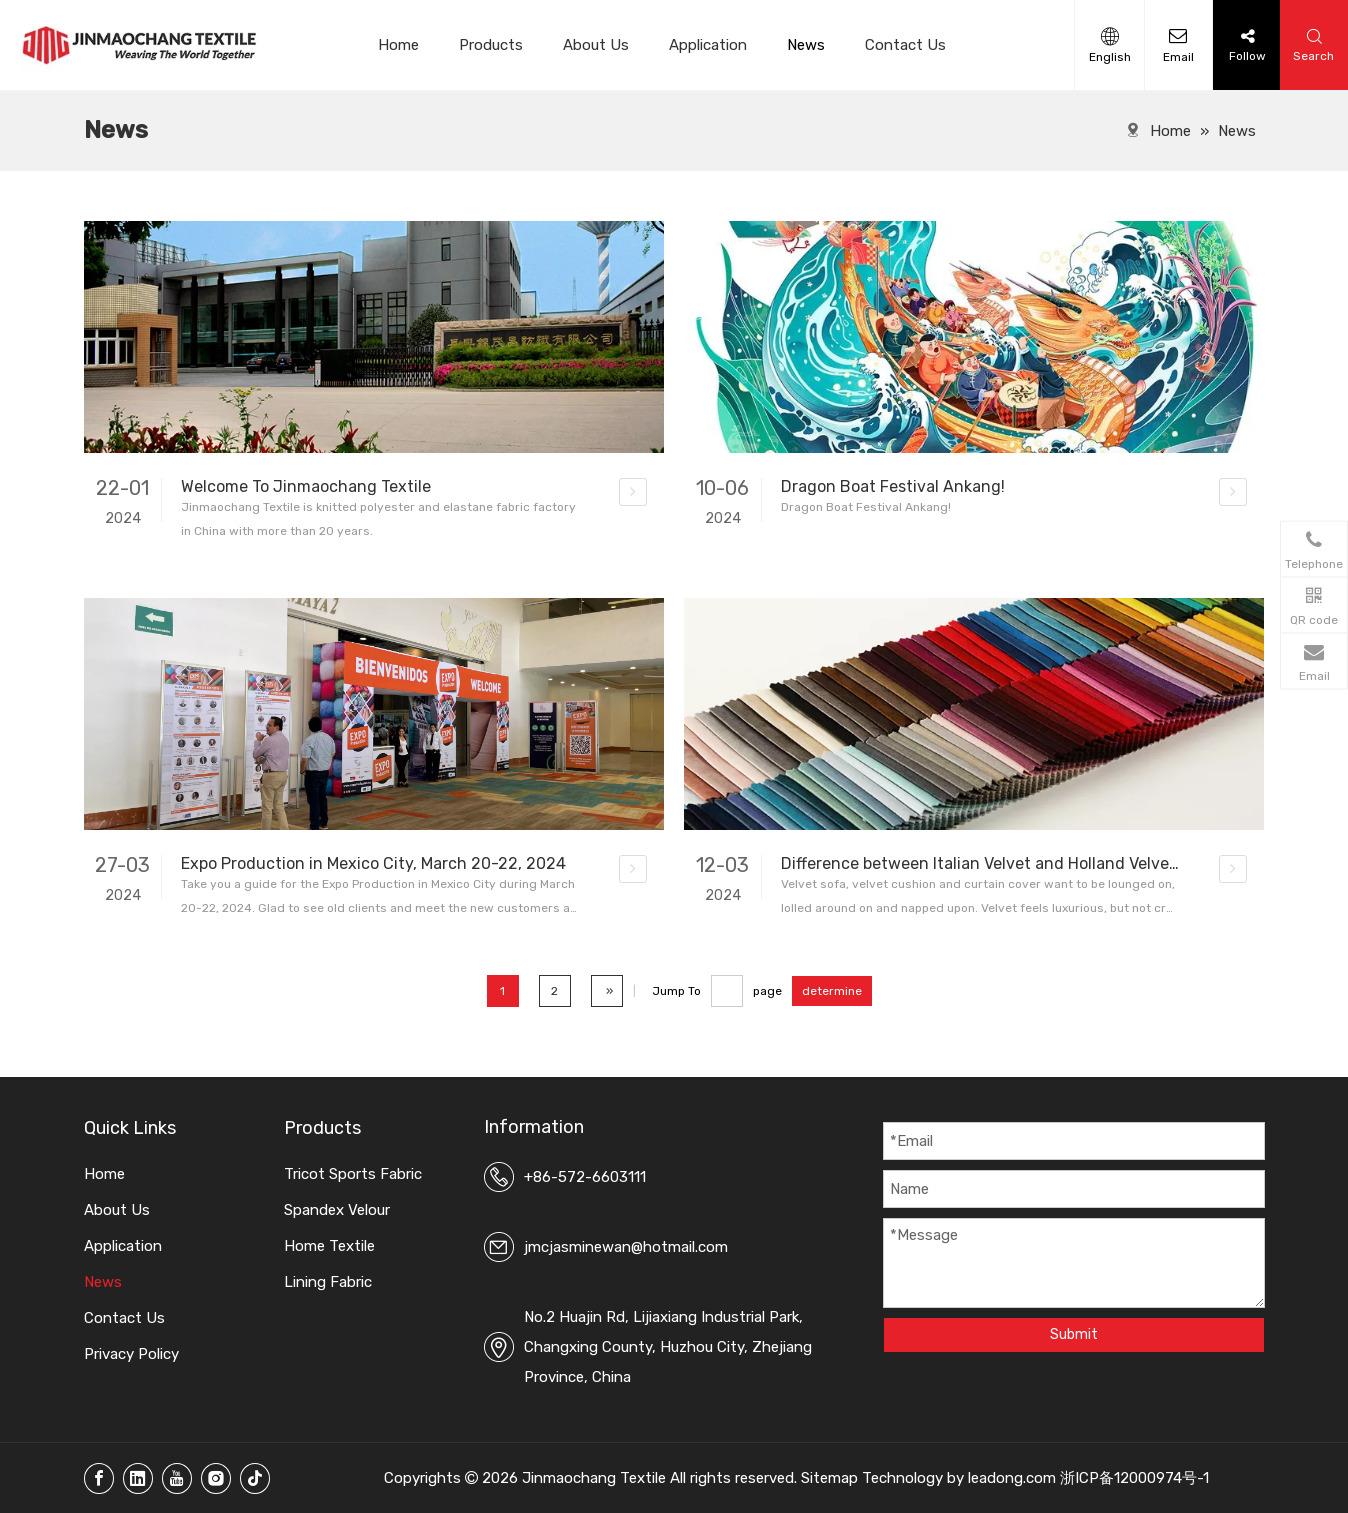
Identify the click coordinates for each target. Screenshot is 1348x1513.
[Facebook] (99, 1478)
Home (398, 45)
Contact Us (905, 45)
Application (708, 45)
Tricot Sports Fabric (353, 1174)
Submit (1074, 1334)
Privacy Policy (131, 1354)
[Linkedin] (138, 1478)
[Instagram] (216, 1478)
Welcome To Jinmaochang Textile (306, 486)
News (806, 45)
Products (491, 45)
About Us (596, 45)
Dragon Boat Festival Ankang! (893, 486)
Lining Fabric (328, 1282)
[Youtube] (177, 1478)
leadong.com (1012, 1478)
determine (832, 991)
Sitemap (829, 1478)
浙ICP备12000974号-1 (1134, 1478)
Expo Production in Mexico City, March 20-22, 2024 (373, 863)
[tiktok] (255, 1478)
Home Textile (329, 1246)
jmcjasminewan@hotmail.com (626, 1247)
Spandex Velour (337, 1210)
